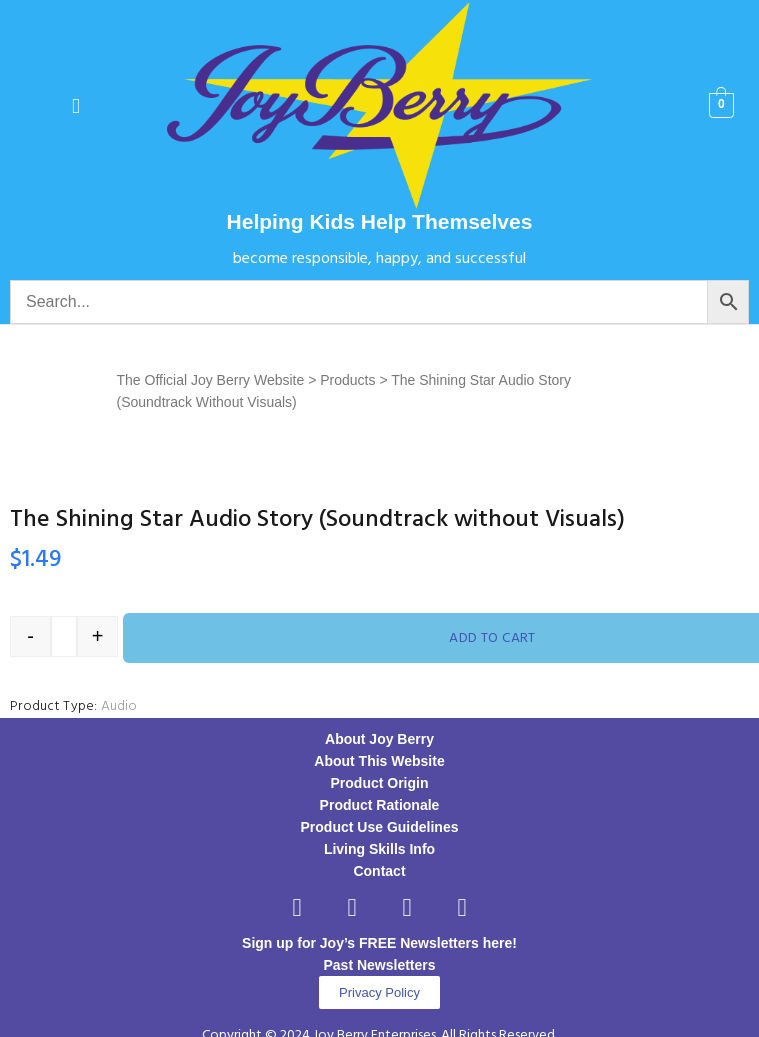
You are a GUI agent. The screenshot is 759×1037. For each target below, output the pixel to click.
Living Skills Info (379, 849)
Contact (379, 871)
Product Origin (380, 783)
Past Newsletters (379, 965)
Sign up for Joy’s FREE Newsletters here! (379, 943)
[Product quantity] (64, 636)
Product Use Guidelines (380, 827)
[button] (76, 105)
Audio (119, 706)
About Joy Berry (379, 739)
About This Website (379, 761)
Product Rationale (380, 805)
